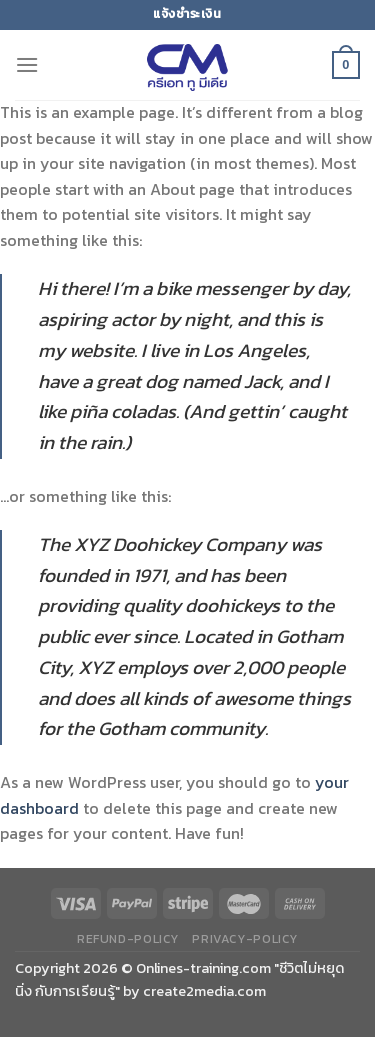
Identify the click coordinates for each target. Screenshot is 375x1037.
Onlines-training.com (203, 968)
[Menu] (27, 64)
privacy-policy (245, 939)
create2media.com (204, 991)
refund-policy (128, 939)
